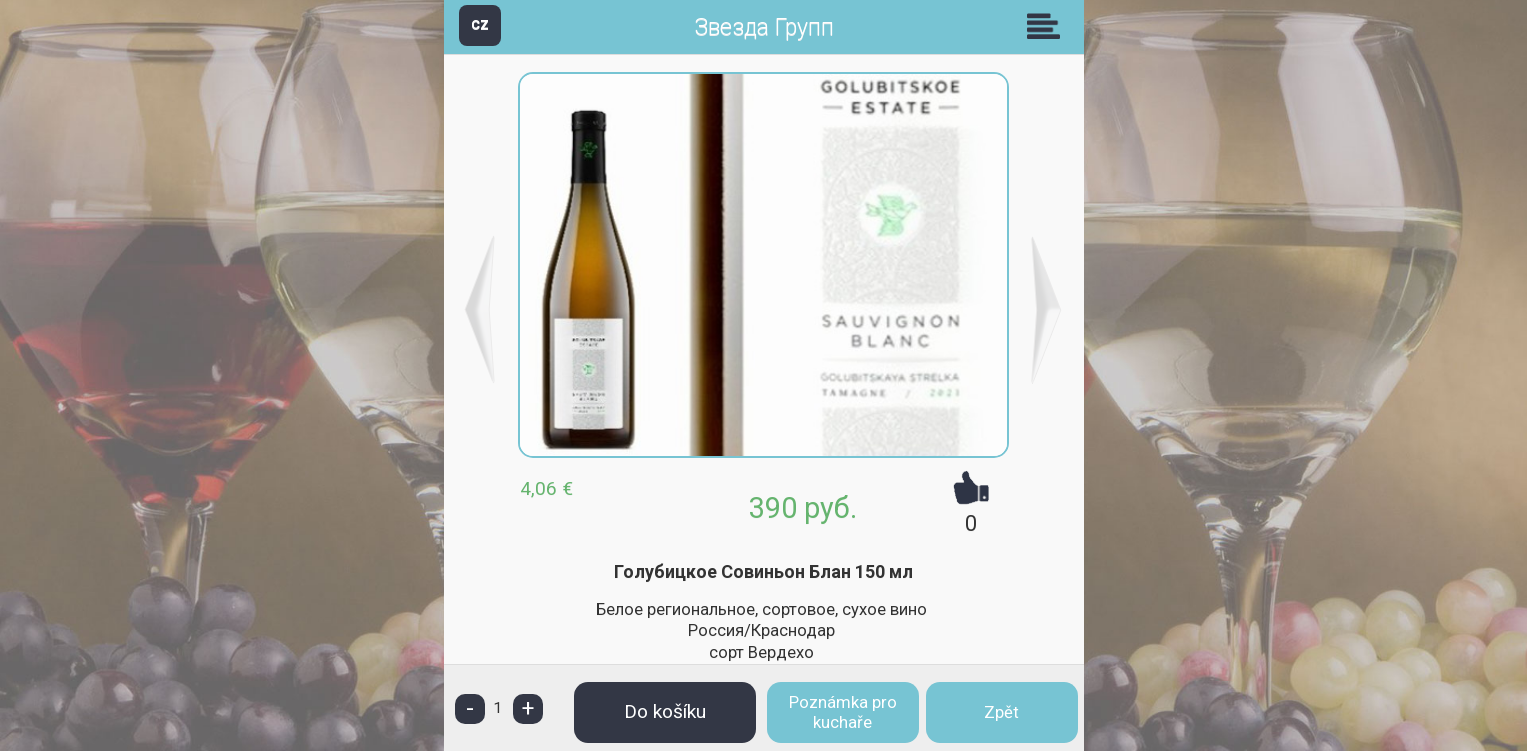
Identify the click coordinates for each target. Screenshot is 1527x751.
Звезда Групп (764, 27)
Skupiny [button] (1048, 26)
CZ (480, 24)
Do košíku (665, 711)
